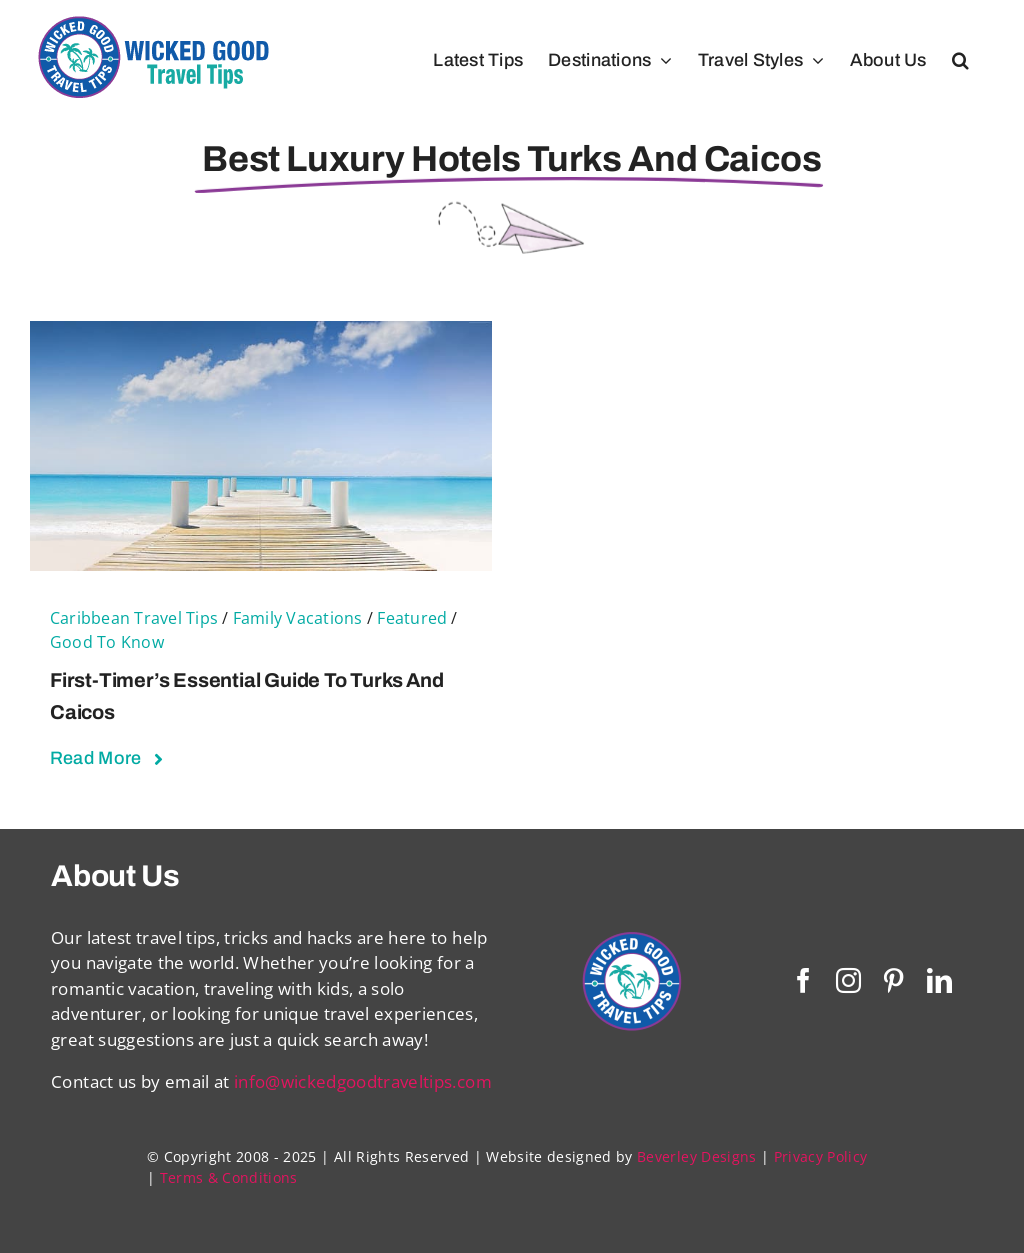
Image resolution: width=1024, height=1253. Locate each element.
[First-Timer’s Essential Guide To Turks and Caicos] (261, 333)
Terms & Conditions (229, 1177)
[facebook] (803, 980)
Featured (412, 618)
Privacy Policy (821, 1156)
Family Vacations (298, 618)
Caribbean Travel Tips (134, 618)
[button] (960, 60)
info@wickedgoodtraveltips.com (363, 1081)
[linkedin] (939, 980)
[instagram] (848, 980)
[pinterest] (893, 980)
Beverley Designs (696, 1156)
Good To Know (107, 642)
